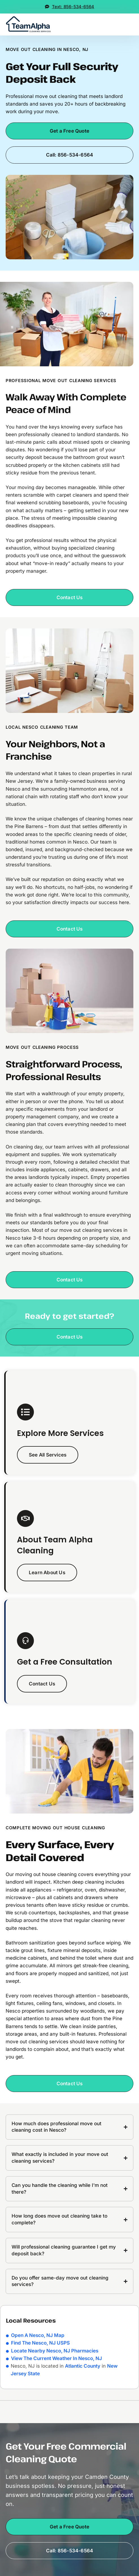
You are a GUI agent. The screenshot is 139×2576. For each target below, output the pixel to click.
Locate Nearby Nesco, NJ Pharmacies (54, 2351)
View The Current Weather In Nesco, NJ (56, 2358)
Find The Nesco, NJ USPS (40, 2343)
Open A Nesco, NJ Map (37, 2335)
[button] (133, 24)
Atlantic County (82, 2366)
